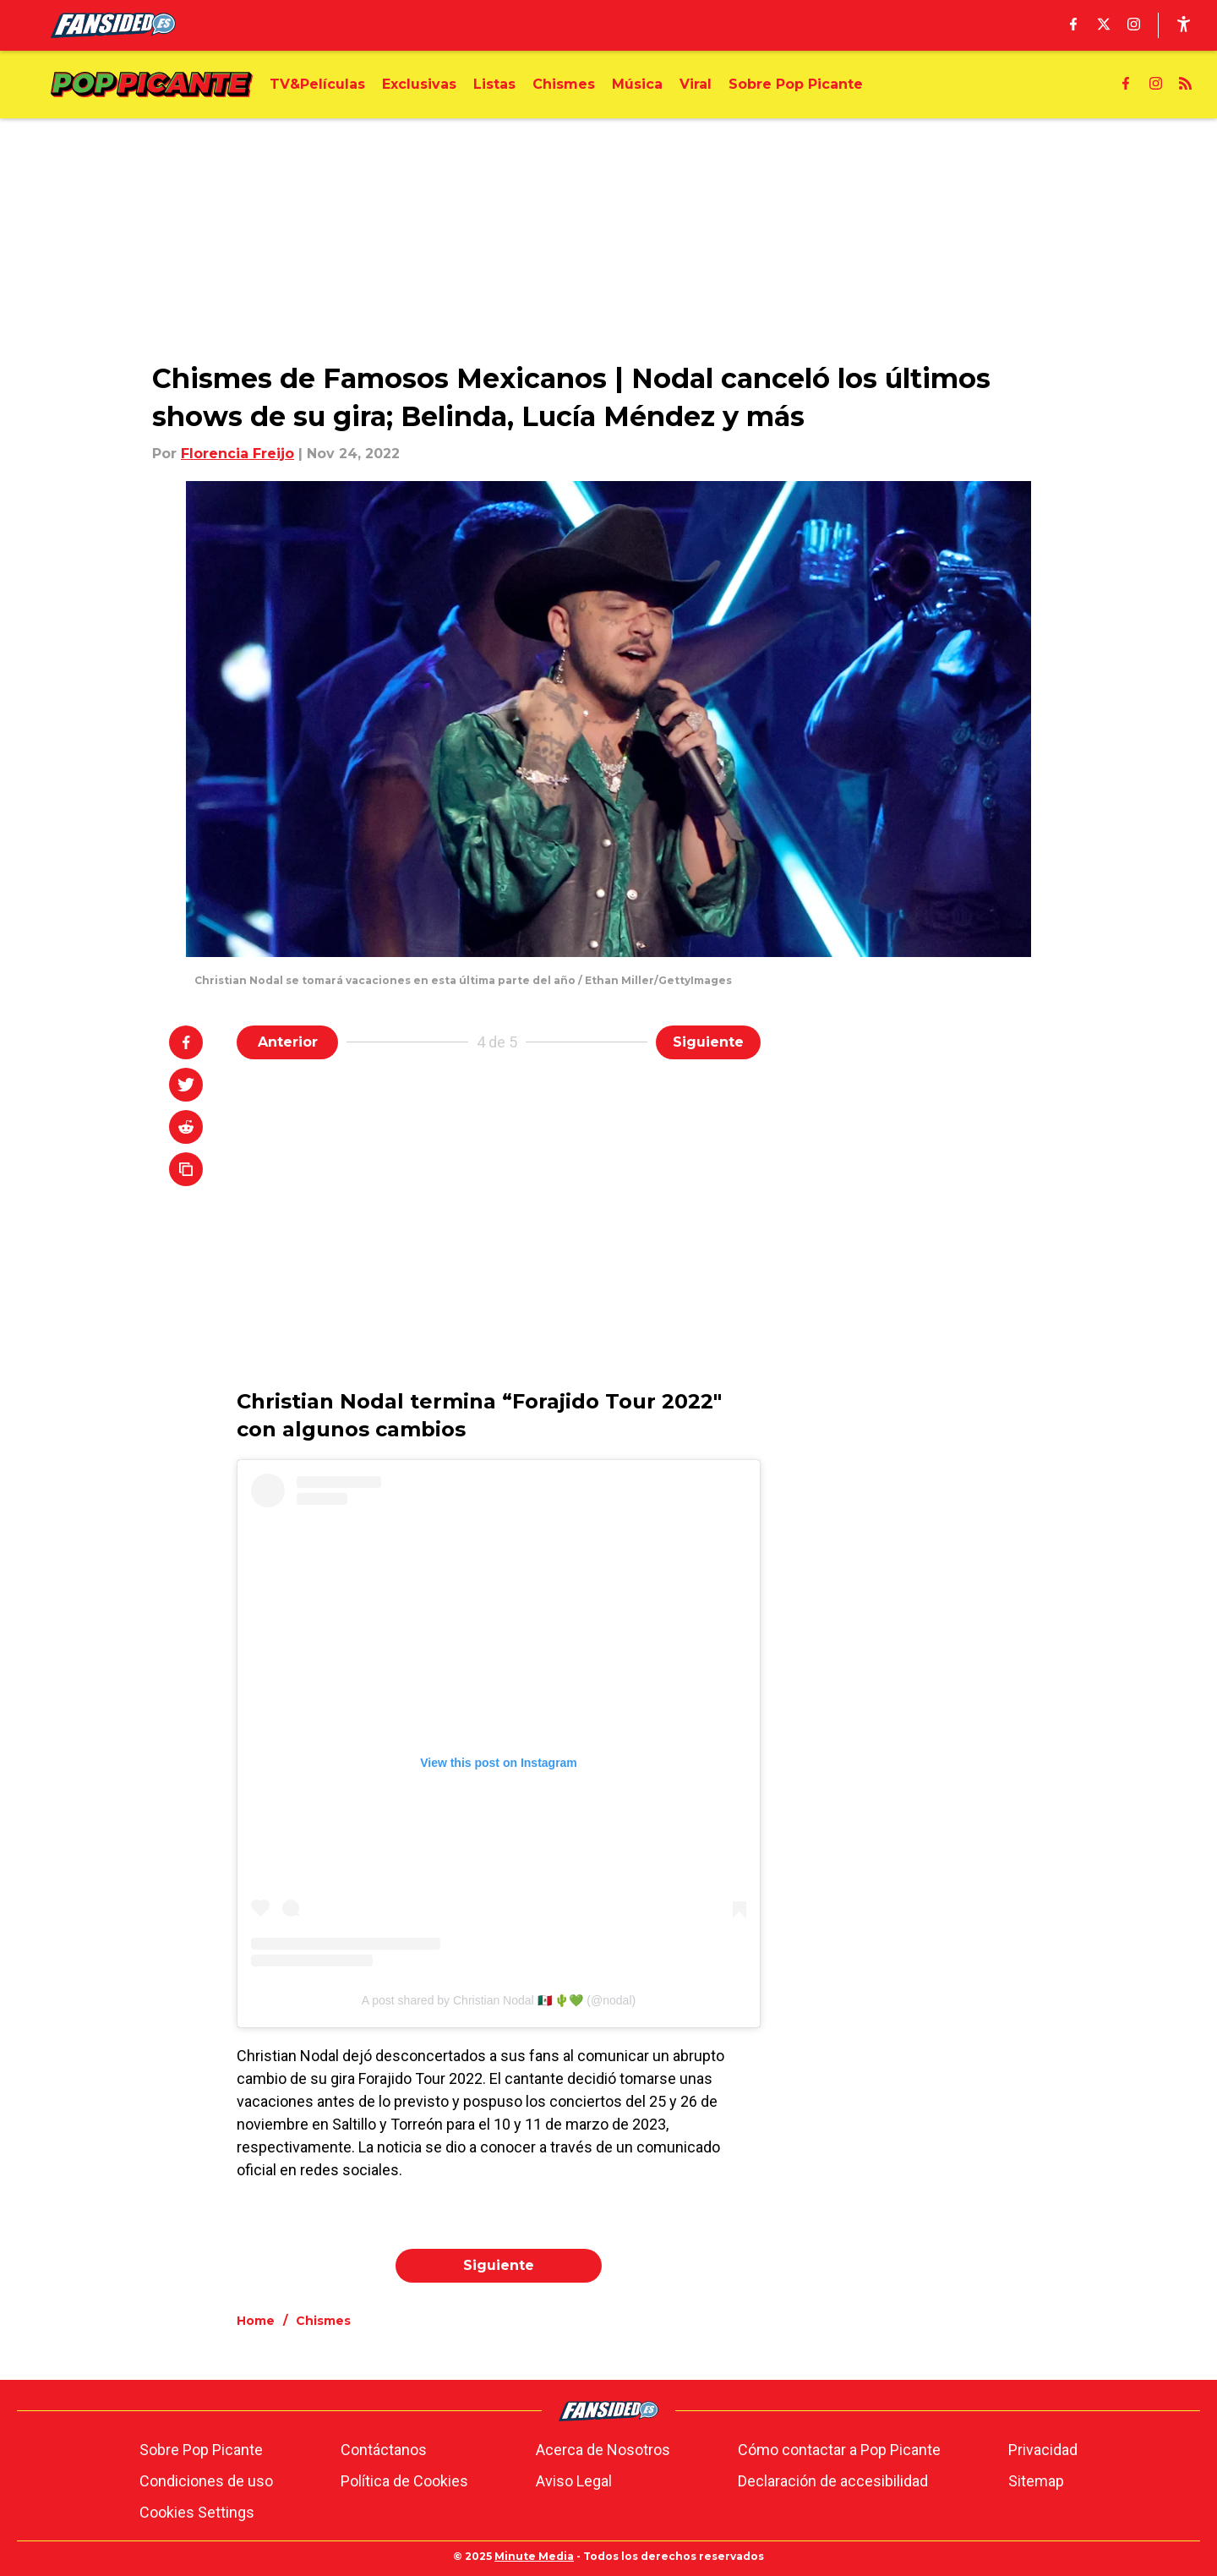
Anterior (288, 1042)
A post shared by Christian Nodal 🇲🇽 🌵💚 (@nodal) (499, 2000)
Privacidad (1043, 2449)
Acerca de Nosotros (603, 2449)
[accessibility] (1184, 25)
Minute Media (534, 2556)
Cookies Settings (196, 2512)
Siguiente (708, 1042)
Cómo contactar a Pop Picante (839, 2449)
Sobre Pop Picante (201, 2449)
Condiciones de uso (206, 2481)
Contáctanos (384, 2449)
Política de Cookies (404, 2481)
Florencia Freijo (237, 454)
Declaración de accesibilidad (833, 2481)
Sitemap (1036, 2481)
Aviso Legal (574, 2481)
